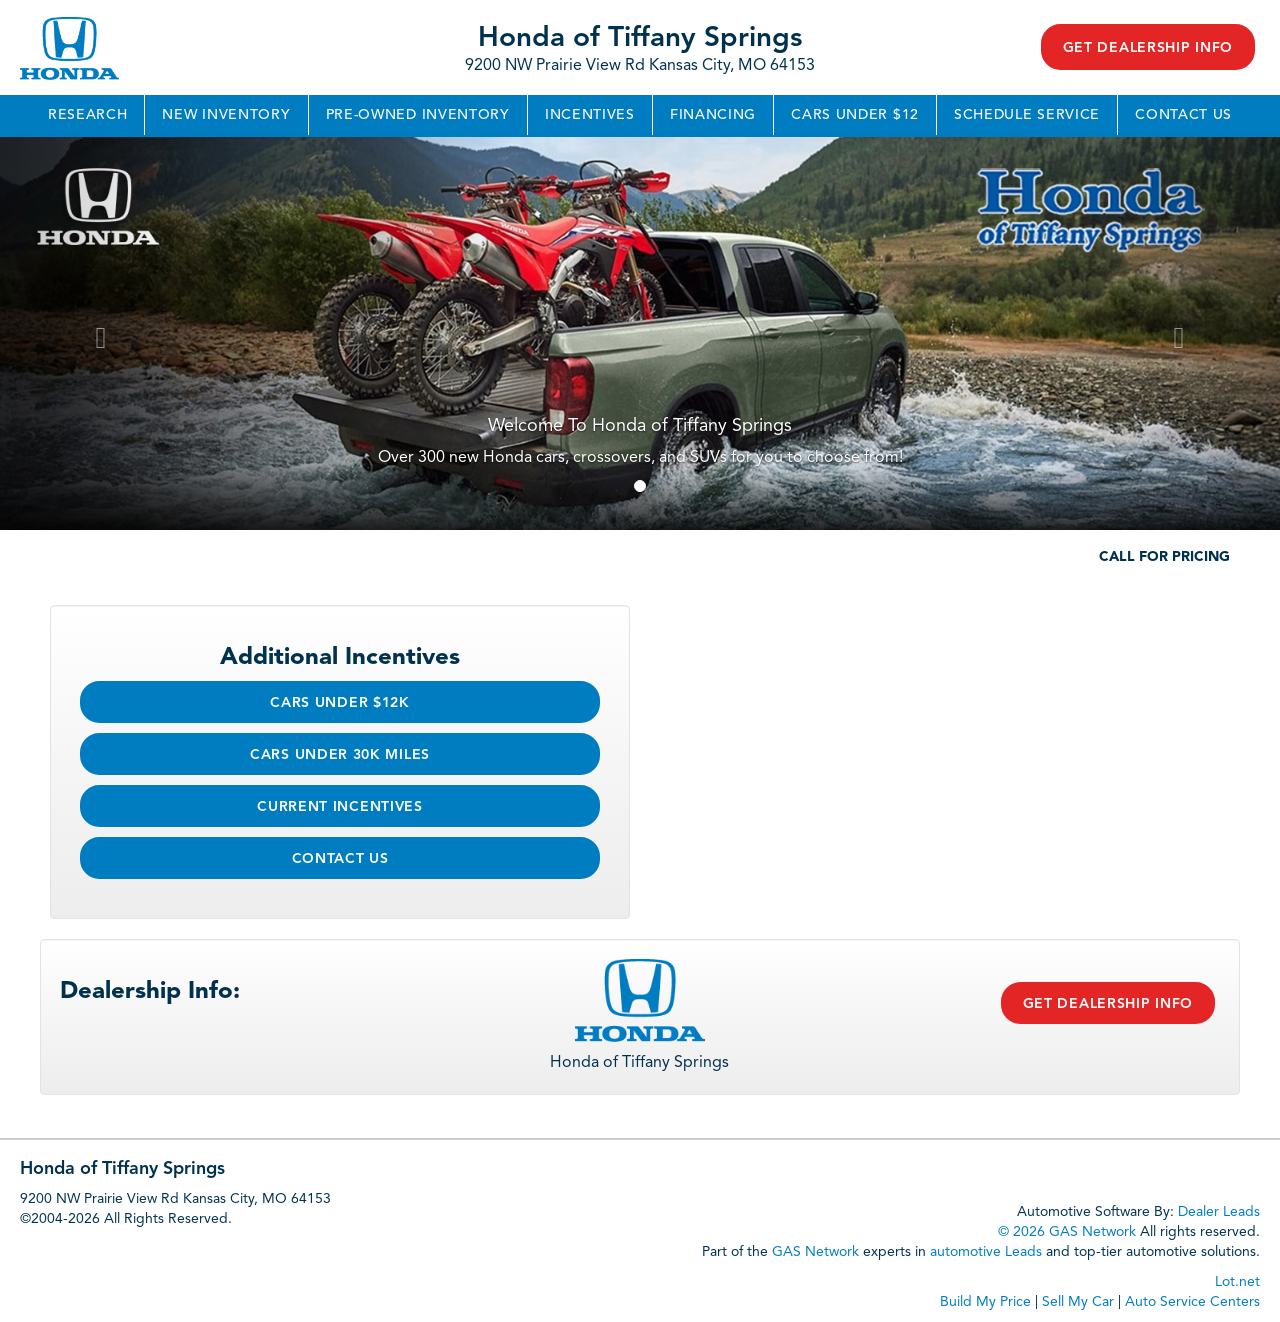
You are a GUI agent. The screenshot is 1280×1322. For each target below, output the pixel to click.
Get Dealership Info (1148, 48)
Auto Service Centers (1192, 1302)
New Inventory (226, 115)
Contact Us (1183, 115)
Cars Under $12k (340, 703)
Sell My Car (1078, 1302)
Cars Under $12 (855, 115)
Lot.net (1237, 1282)
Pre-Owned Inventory (418, 115)
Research (88, 115)
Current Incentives (340, 807)
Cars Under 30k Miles (340, 755)
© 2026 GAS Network (1067, 1232)
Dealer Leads (1219, 1212)
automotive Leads (986, 1252)
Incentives (590, 115)
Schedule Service (1027, 115)
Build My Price (985, 1302)
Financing (713, 115)
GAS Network (815, 1252)
